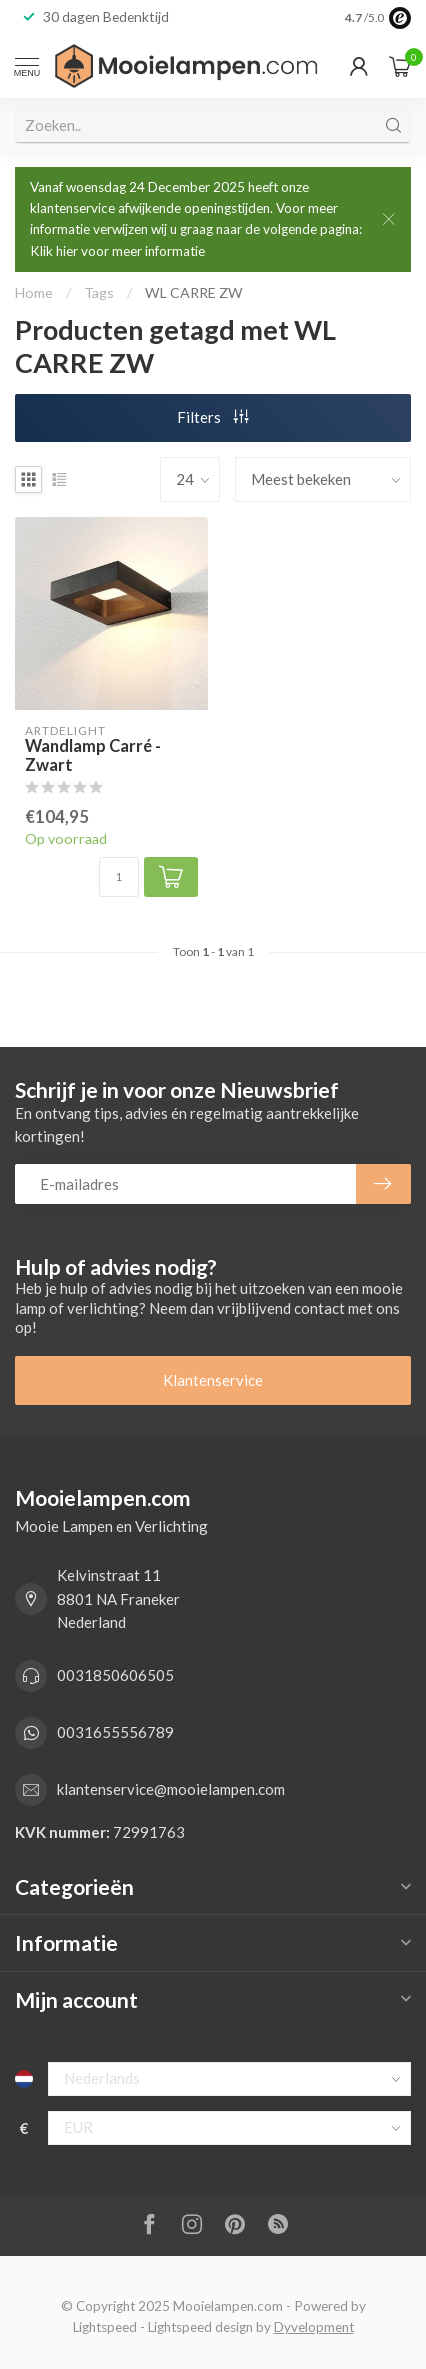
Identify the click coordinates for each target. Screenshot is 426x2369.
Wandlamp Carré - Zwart (93, 756)
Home (34, 292)
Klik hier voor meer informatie (117, 251)
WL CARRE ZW (194, 292)
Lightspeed (105, 2327)
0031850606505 (115, 1675)
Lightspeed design (200, 2327)
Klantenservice (213, 1380)
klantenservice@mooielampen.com (171, 1789)
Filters (213, 417)
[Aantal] (119, 877)
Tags (99, 292)
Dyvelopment (314, 2327)
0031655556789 (115, 1732)
